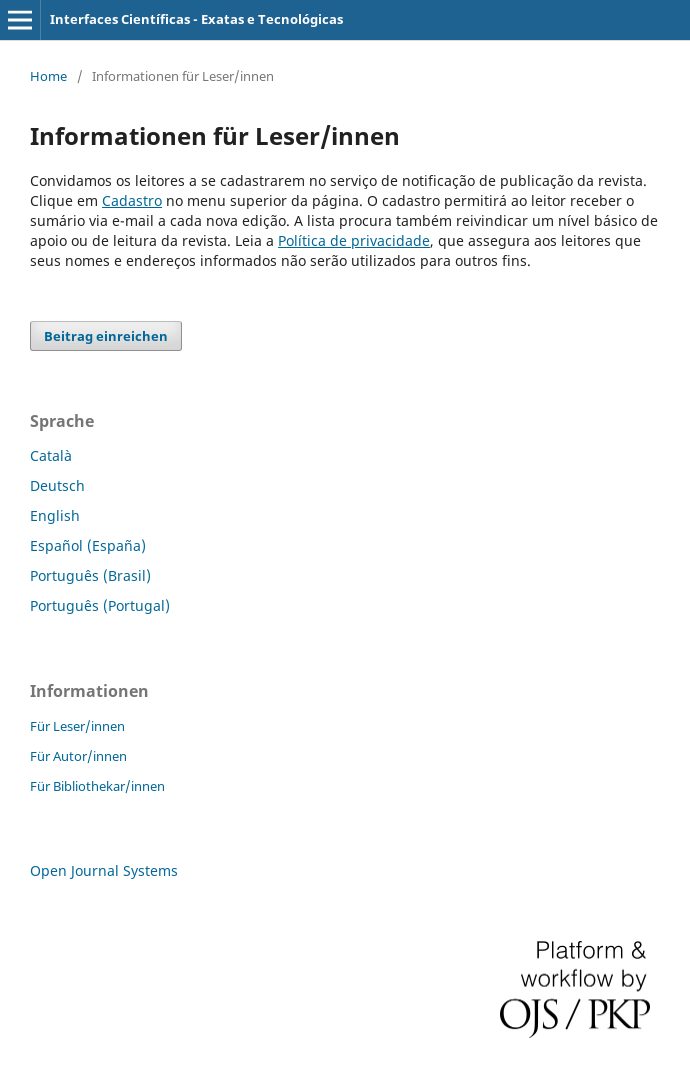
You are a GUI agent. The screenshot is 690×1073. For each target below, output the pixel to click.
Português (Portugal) (100, 605)
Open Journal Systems (104, 870)
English (55, 515)
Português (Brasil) (90, 575)
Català (51, 455)
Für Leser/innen (77, 726)
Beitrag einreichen (106, 336)
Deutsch (57, 485)
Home (48, 76)
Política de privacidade (354, 240)
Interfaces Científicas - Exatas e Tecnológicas (196, 19)
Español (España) (88, 545)
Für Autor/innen (78, 756)
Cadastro (132, 200)
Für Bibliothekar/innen (97, 786)
